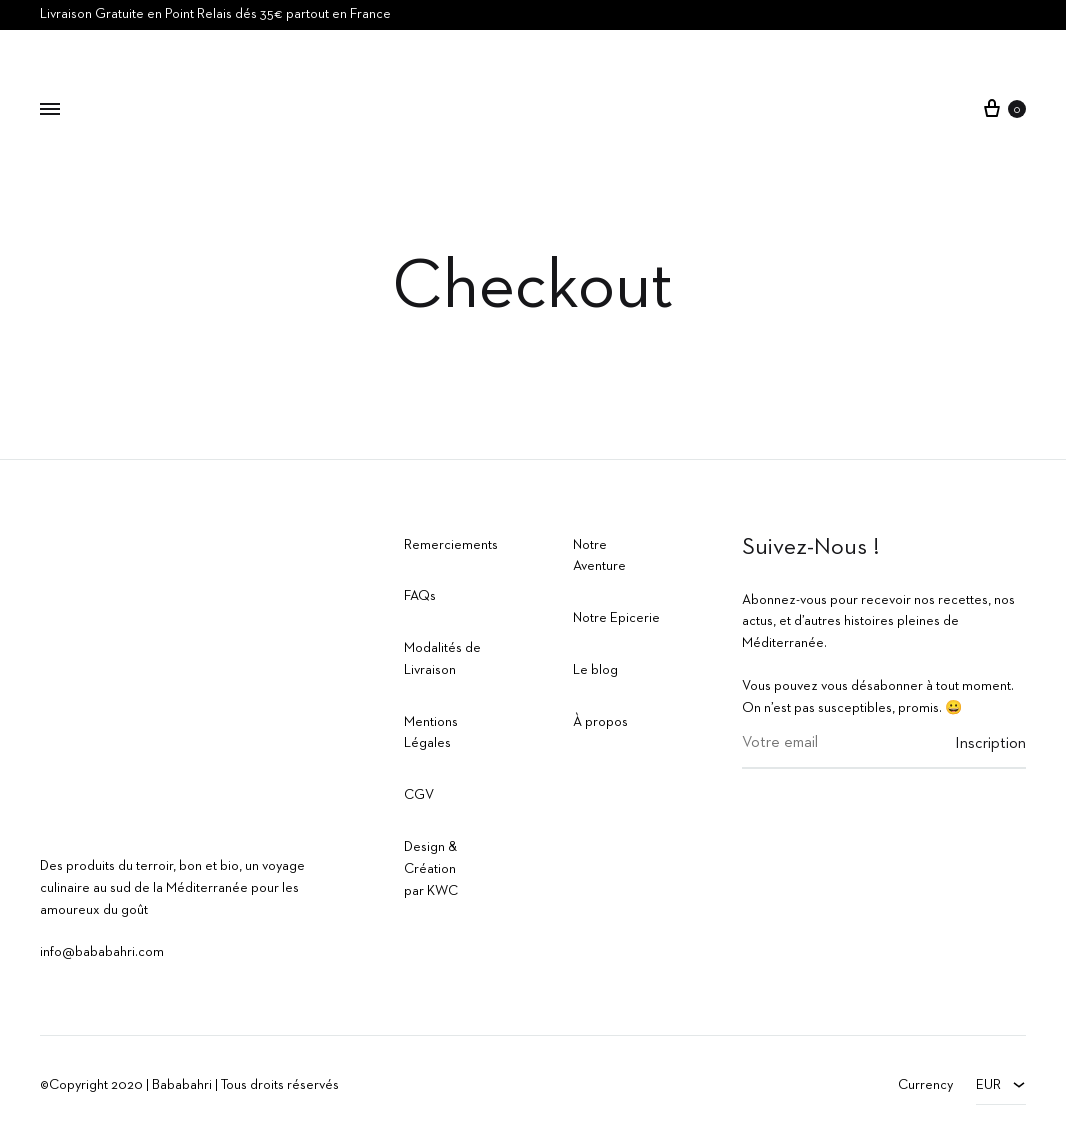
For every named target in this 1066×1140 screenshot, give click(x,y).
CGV (419, 795)
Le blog (595, 670)
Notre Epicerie (616, 618)
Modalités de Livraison (442, 659)
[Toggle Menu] (50, 111)
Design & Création (430, 858)
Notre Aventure (599, 556)
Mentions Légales (431, 733)
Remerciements (451, 545)
